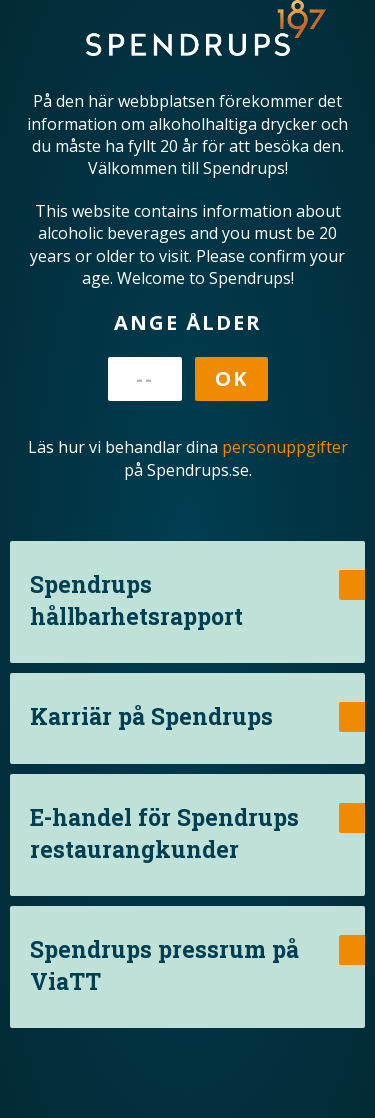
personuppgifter (285, 447)
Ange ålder (188, 322)
